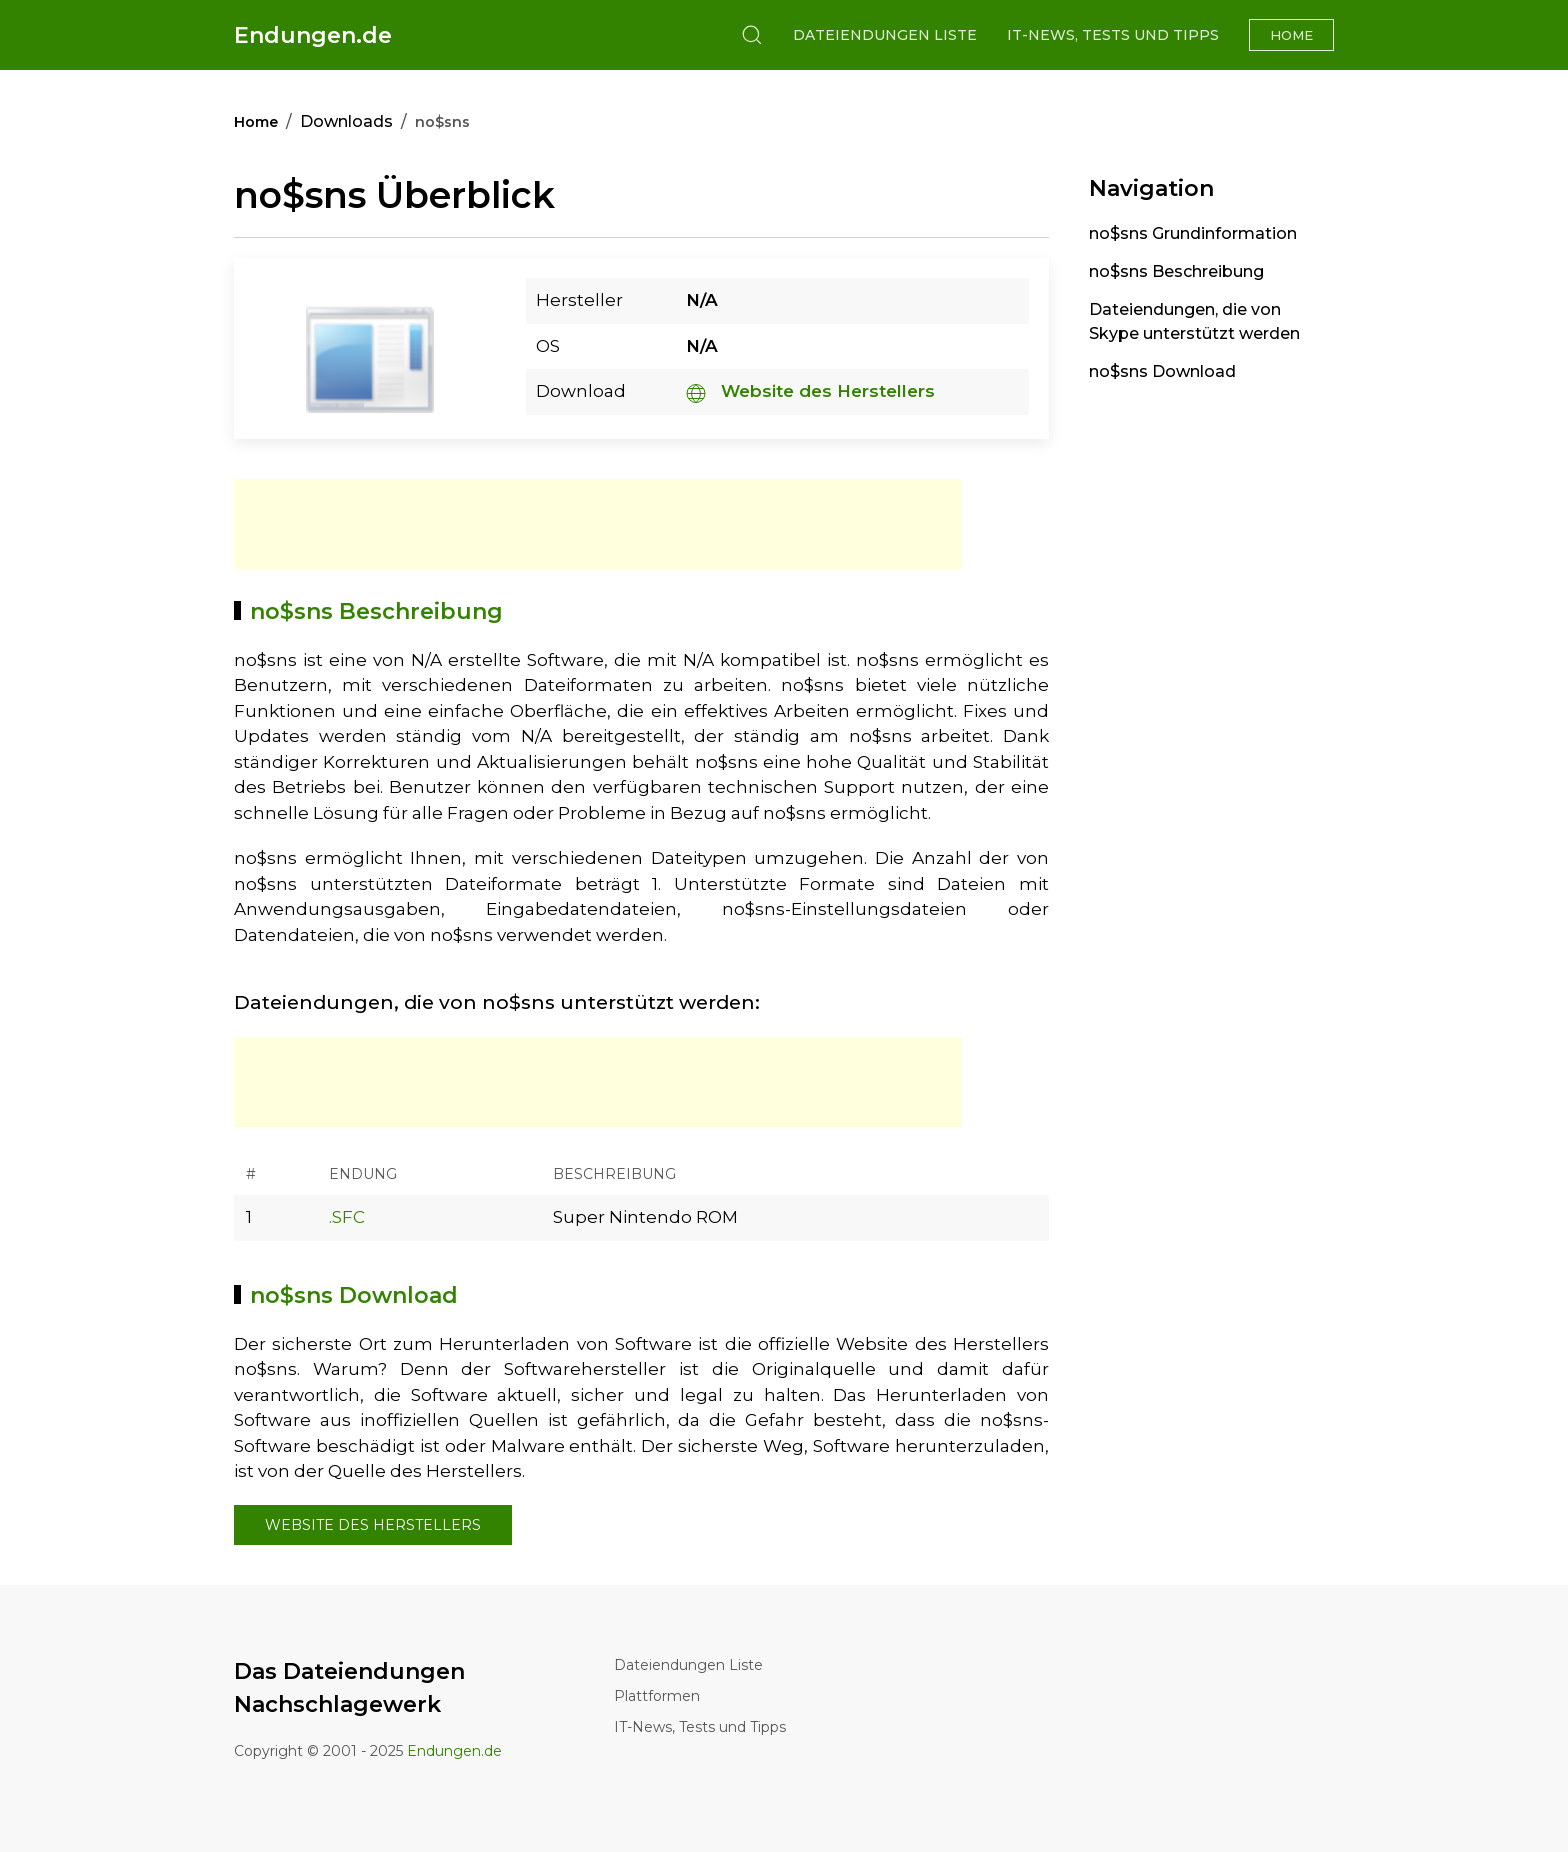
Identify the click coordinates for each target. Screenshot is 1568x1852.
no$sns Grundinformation (1193, 233)
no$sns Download (1162, 371)
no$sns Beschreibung (1176, 271)
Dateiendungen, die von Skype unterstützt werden (1194, 321)
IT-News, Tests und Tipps (1113, 35)
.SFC (347, 1217)
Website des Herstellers (810, 391)
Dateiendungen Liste (885, 35)
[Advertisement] (598, 524)
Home (1291, 35)
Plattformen (657, 1696)
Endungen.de (313, 35)
